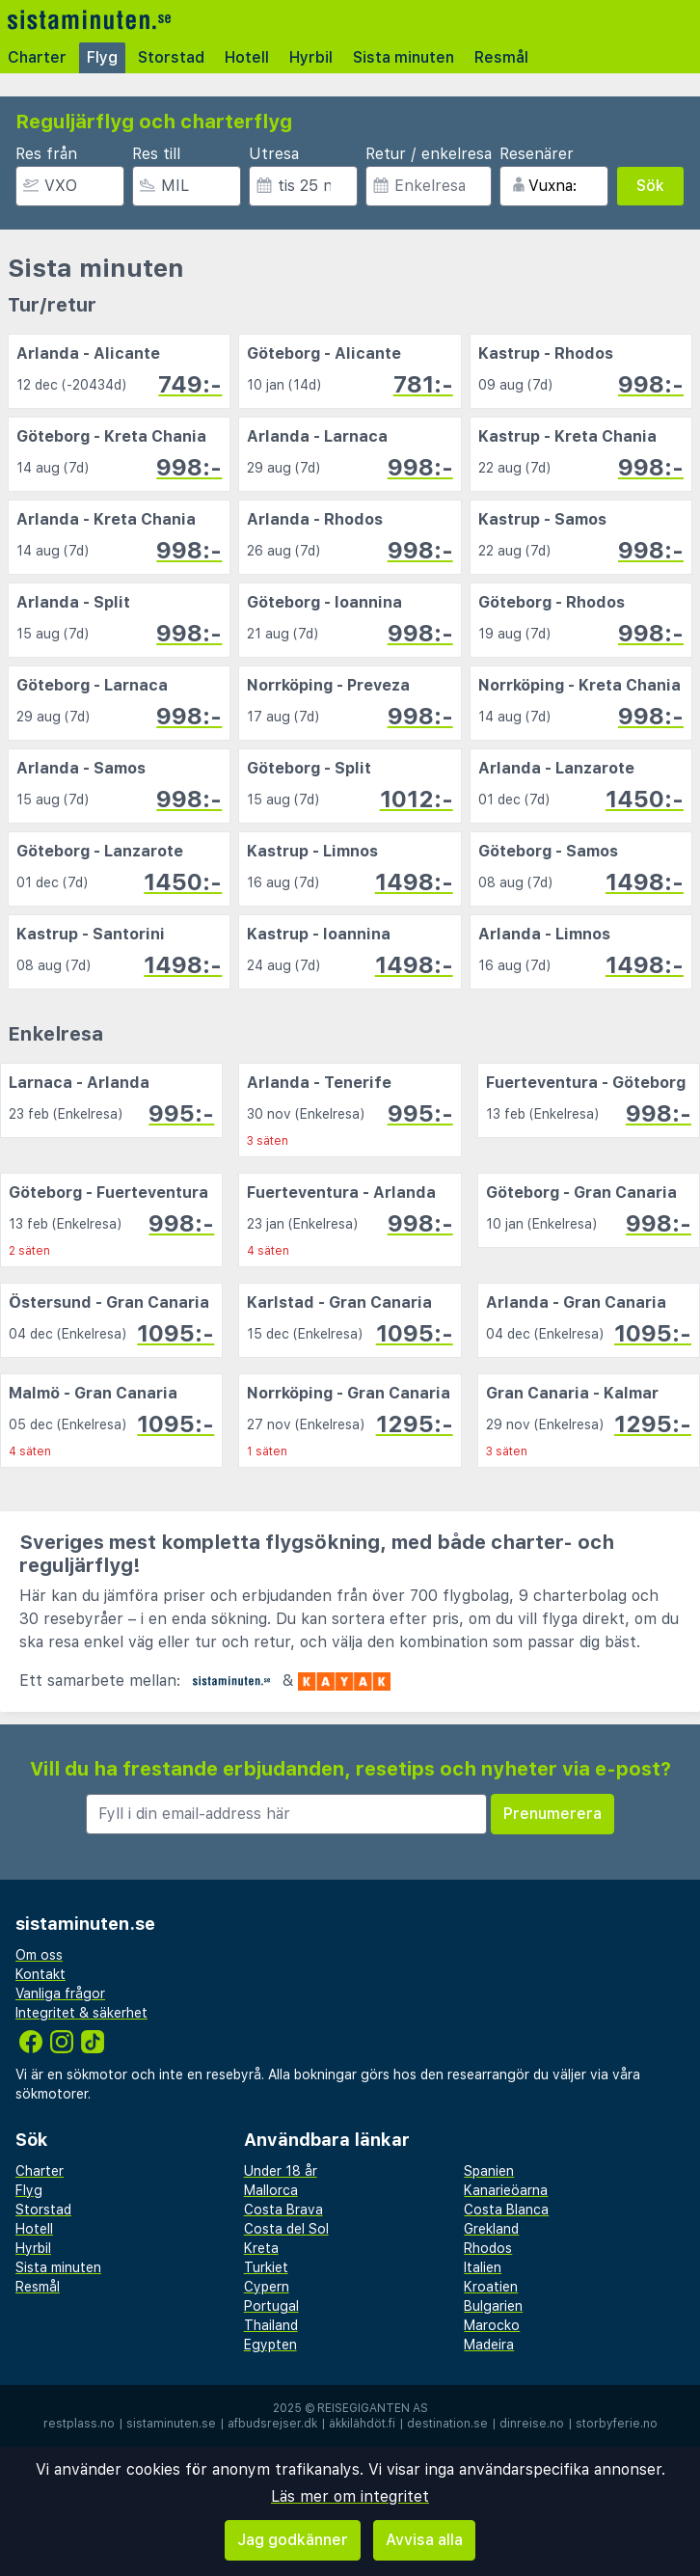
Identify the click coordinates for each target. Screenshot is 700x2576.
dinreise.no (531, 2423)
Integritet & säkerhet (81, 2012)
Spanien (489, 2171)
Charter (37, 57)
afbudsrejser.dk (272, 2423)
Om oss (39, 1955)
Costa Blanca (506, 2209)
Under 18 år (280, 2171)
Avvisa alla (424, 2540)
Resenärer (536, 154)
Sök (650, 185)
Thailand (271, 2325)
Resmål (501, 57)
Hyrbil (311, 57)
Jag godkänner (292, 2540)
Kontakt (40, 1974)
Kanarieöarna (506, 2190)
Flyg (102, 57)
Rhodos (488, 2248)
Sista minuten (403, 57)
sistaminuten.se (171, 2423)
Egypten (270, 2344)
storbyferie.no (617, 2423)
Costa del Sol (286, 2229)
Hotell (247, 57)
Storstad (171, 57)
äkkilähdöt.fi (362, 2423)
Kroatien (491, 2286)
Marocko (492, 2325)
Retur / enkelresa (428, 154)
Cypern (266, 2286)
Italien (482, 2267)
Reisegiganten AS (372, 2408)
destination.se (447, 2423)
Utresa (274, 154)
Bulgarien (493, 2306)
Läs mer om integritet (350, 2496)
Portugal (271, 2306)
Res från (46, 154)
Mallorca (271, 2190)
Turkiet (266, 2267)
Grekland (491, 2229)
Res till (156, 154)
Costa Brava (283, 2209)
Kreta (261, 2248)
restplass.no (79, 2423)
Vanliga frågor (60, 1993)
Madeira (489, 2344)
